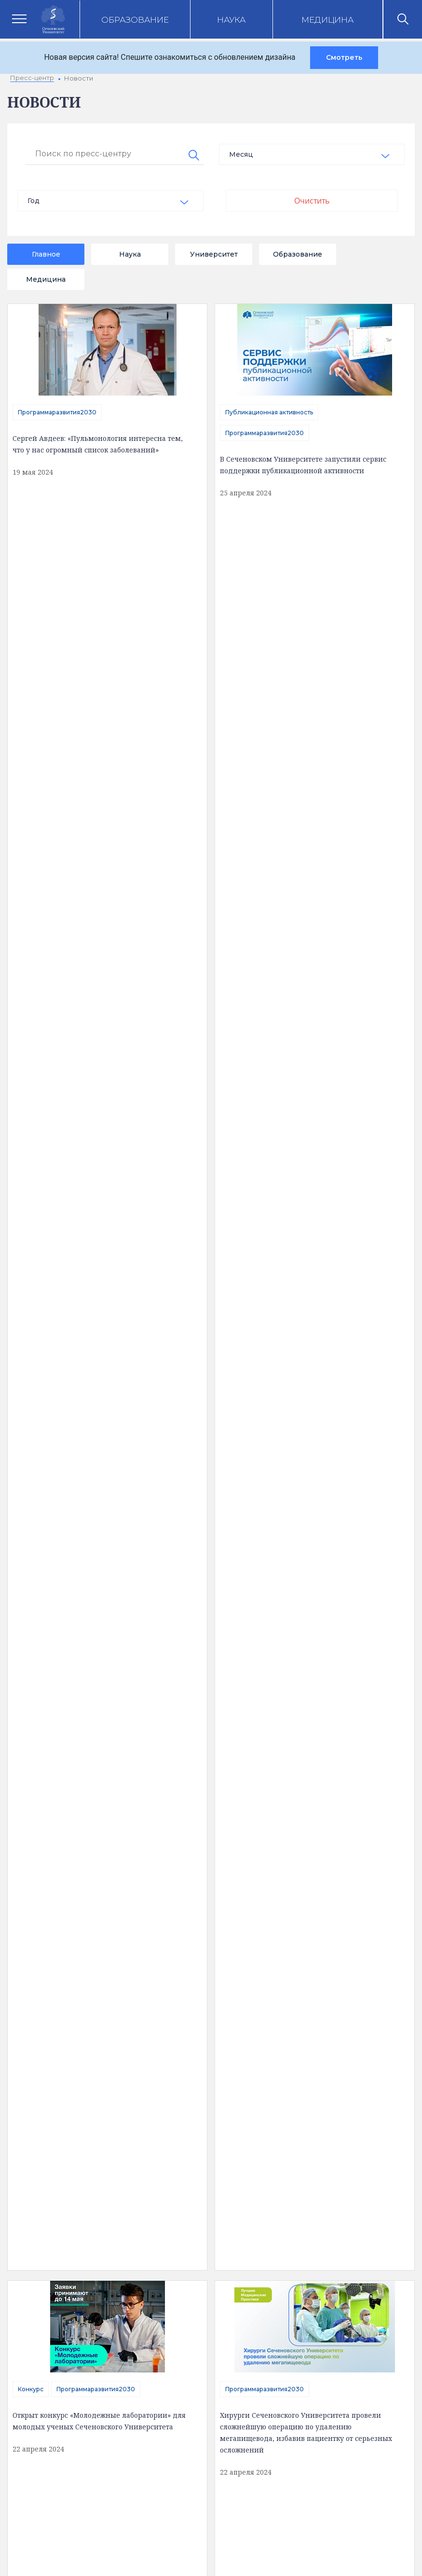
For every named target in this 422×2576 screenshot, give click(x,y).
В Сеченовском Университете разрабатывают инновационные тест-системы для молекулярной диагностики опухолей (308, 1096)
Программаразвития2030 (57, 412)
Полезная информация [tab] (91, 2005)
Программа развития (209, 2111)
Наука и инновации (205, 2078)
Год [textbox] (33, 200)
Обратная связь (64, 2128)
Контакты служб (202, 2193)
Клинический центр (342, 2062)
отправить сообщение (96, 1273)
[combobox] (312, 154)
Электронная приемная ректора (231, 2218)
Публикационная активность (269, 412)
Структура (54, 2095)
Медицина (327, 20)
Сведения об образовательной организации (67, 2054)
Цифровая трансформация (219, 2094)
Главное (46, 254)
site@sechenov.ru (204, 2439)
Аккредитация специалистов (222, 2062)
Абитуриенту (196, 2242)
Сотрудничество (43, 1663)
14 (44, 1789)
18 (156, 1789)
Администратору (204, 2316)
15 (72, 1789)
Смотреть (344, 57)
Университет (214, 254)
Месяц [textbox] (241, 154)
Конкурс (30, 626)
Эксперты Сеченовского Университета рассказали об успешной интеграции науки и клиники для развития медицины (100, 1487)
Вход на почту (198, 2267)
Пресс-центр (331, 2045)
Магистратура (39, 1058)
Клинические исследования (356, 2078)
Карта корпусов (302, 2005)
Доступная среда (67, 2079)
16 (100, 1789)
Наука (231, 20)
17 (128, 1789)
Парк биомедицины (342, 2094)
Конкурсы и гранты (341, 2111)
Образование (135, 20)
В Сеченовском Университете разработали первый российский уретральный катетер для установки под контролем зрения (101, 882)
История (52, 2112)
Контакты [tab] (204, 2005)
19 (184, 1789)
